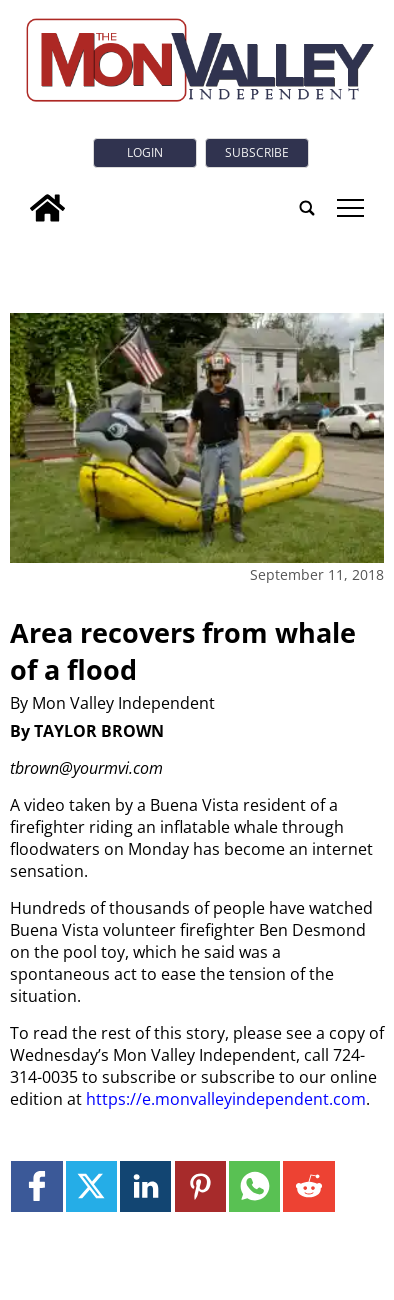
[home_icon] (47, 208)
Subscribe (257, 152)
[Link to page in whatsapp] (254, 1186)
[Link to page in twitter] (91, 1186)
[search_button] (307, 208)
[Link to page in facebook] (36, 1186)
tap (350, 208)
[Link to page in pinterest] (200, 1186)
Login (145, 152)
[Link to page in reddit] (308, 1186)
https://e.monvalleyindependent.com (226, 1099)
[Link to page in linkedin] (145, 1186)
